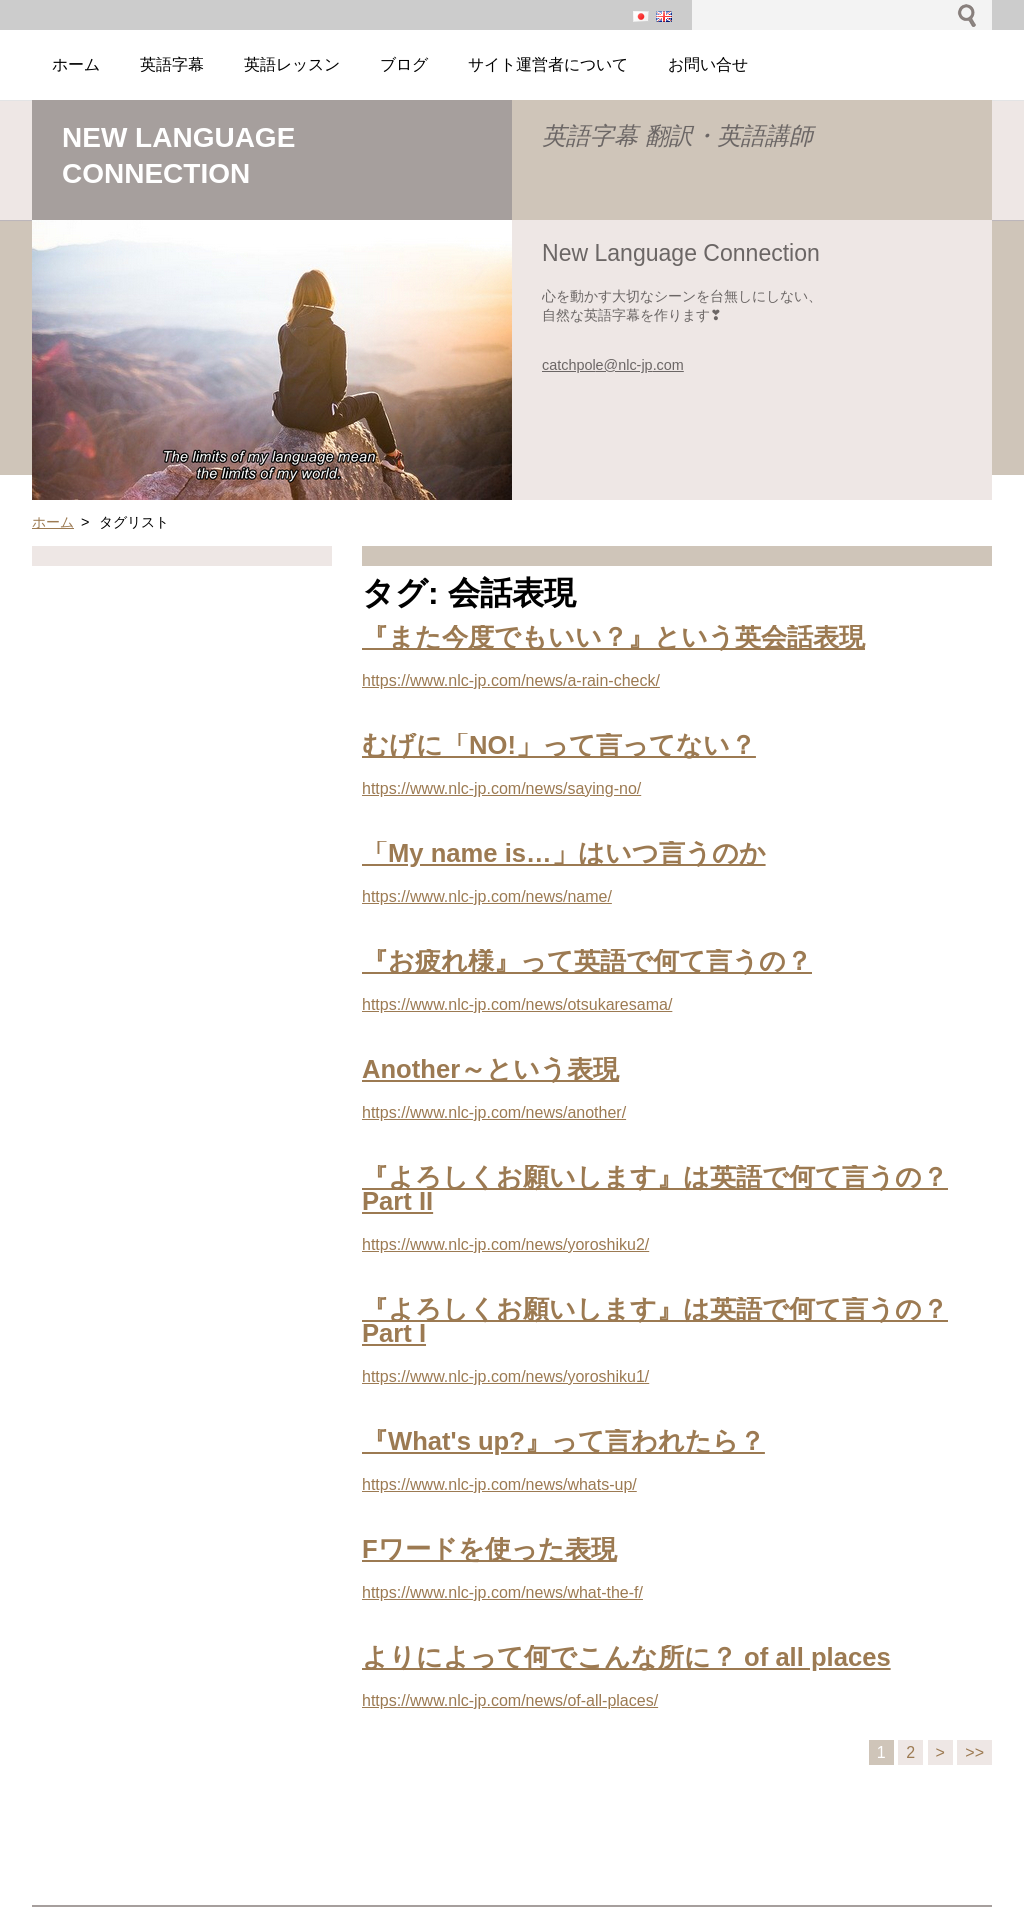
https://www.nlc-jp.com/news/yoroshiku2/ (505, 1244)
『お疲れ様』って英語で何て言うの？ (587, 961)
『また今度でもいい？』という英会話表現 (613, 637)
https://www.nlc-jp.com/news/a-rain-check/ (511, 680)
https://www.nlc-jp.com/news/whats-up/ (499, 1484)
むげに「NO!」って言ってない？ (559, 745)
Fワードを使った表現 (489, 1549)
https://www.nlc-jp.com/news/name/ (487, 896)
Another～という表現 (490, 1069)
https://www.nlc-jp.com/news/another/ (494, 1112)
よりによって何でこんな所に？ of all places (626, 1657)
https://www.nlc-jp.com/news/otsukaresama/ (517, 1004)
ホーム (53, 522)
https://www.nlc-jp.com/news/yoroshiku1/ (505, 1376)
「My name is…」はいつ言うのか (564, 853)
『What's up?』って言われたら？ (563, 1441)
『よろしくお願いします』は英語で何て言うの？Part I (655, 1321)
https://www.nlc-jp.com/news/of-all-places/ (510, 1700)
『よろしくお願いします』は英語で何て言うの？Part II (655, 1189)
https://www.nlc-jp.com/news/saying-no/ (501, 788)
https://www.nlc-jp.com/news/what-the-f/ (502, 1592)
